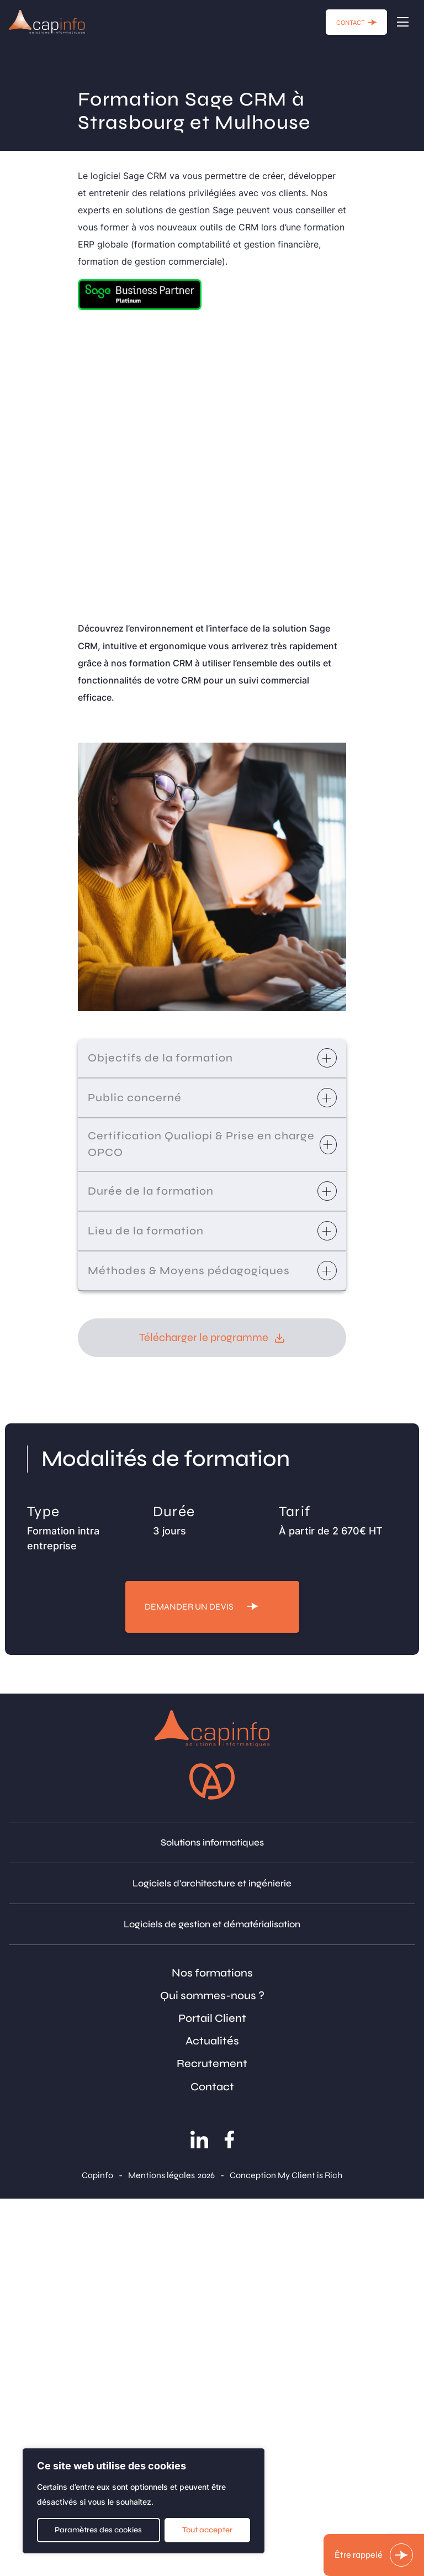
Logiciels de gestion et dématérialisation (212, 1924)
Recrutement (212, 2063)
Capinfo (97, 2175)
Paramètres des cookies (98, 2530)
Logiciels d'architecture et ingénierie (212, 1883)
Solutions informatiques (212, 1842)
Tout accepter (207, 2530)
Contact (212, 2087)
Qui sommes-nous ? (212, 1995)
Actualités (212, 2041)
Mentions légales (161, 2175)
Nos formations (212, 1973)
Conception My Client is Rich (286, 2175)
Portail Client (212, 2018)
